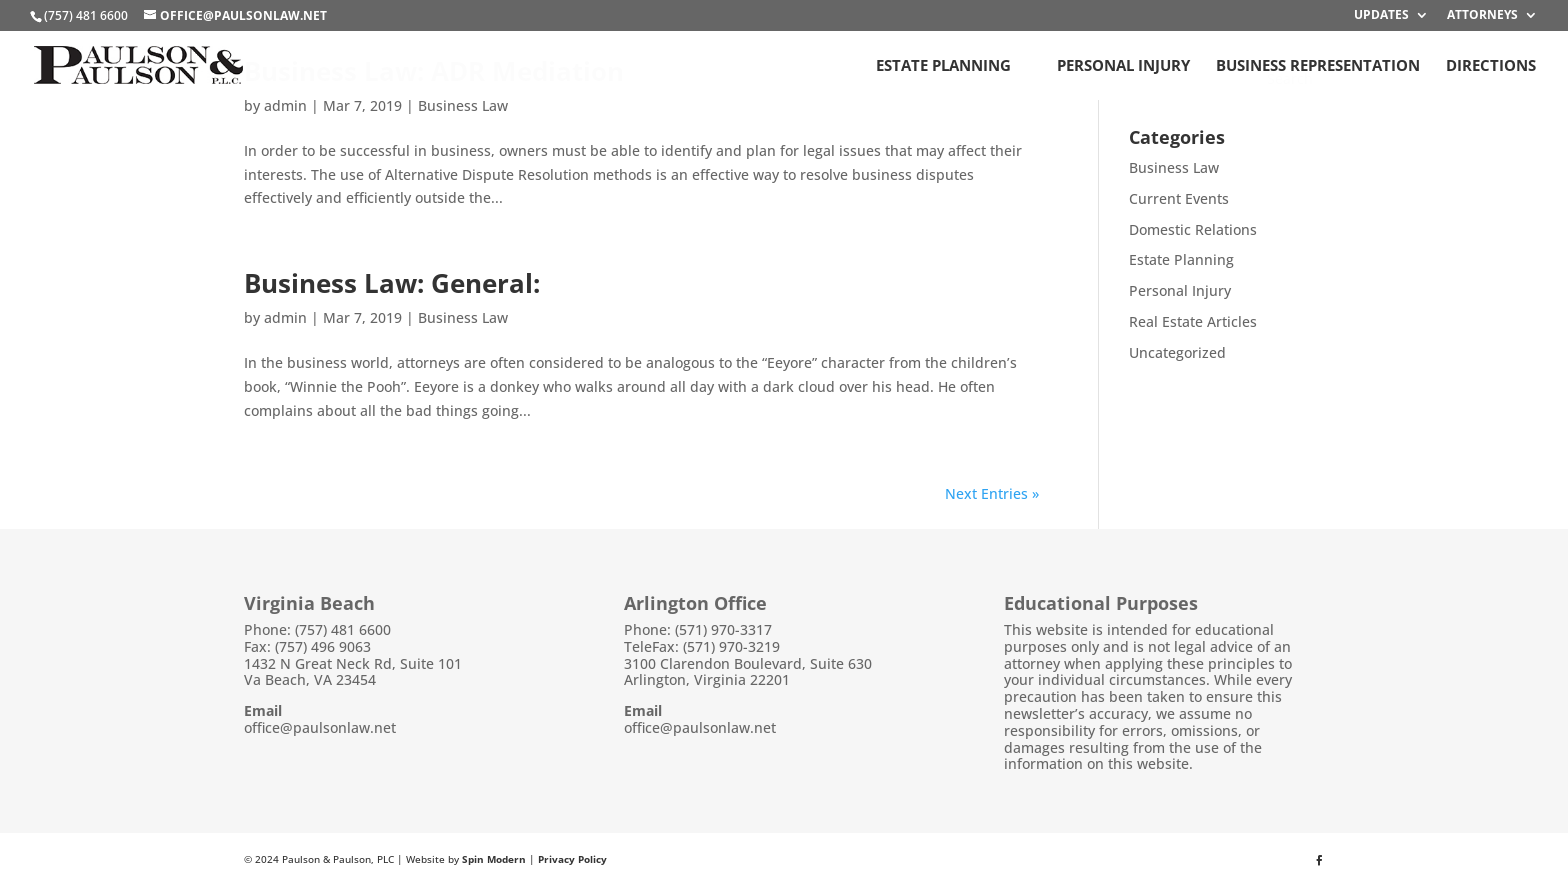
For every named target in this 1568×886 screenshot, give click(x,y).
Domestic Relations (1193, 229)
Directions (1491, 66)
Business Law (463, 105)
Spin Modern (494, 859)
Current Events (1179, 198)
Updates (1381, 16)
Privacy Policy (572, 859)
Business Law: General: (392, 283)
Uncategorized (1177, 352)
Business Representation (1318, 66)
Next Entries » (992, 493)
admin (285, 105)
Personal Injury (1123, 66)
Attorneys (1482, 16)
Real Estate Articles (1193, 321)
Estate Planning (943, 66)
